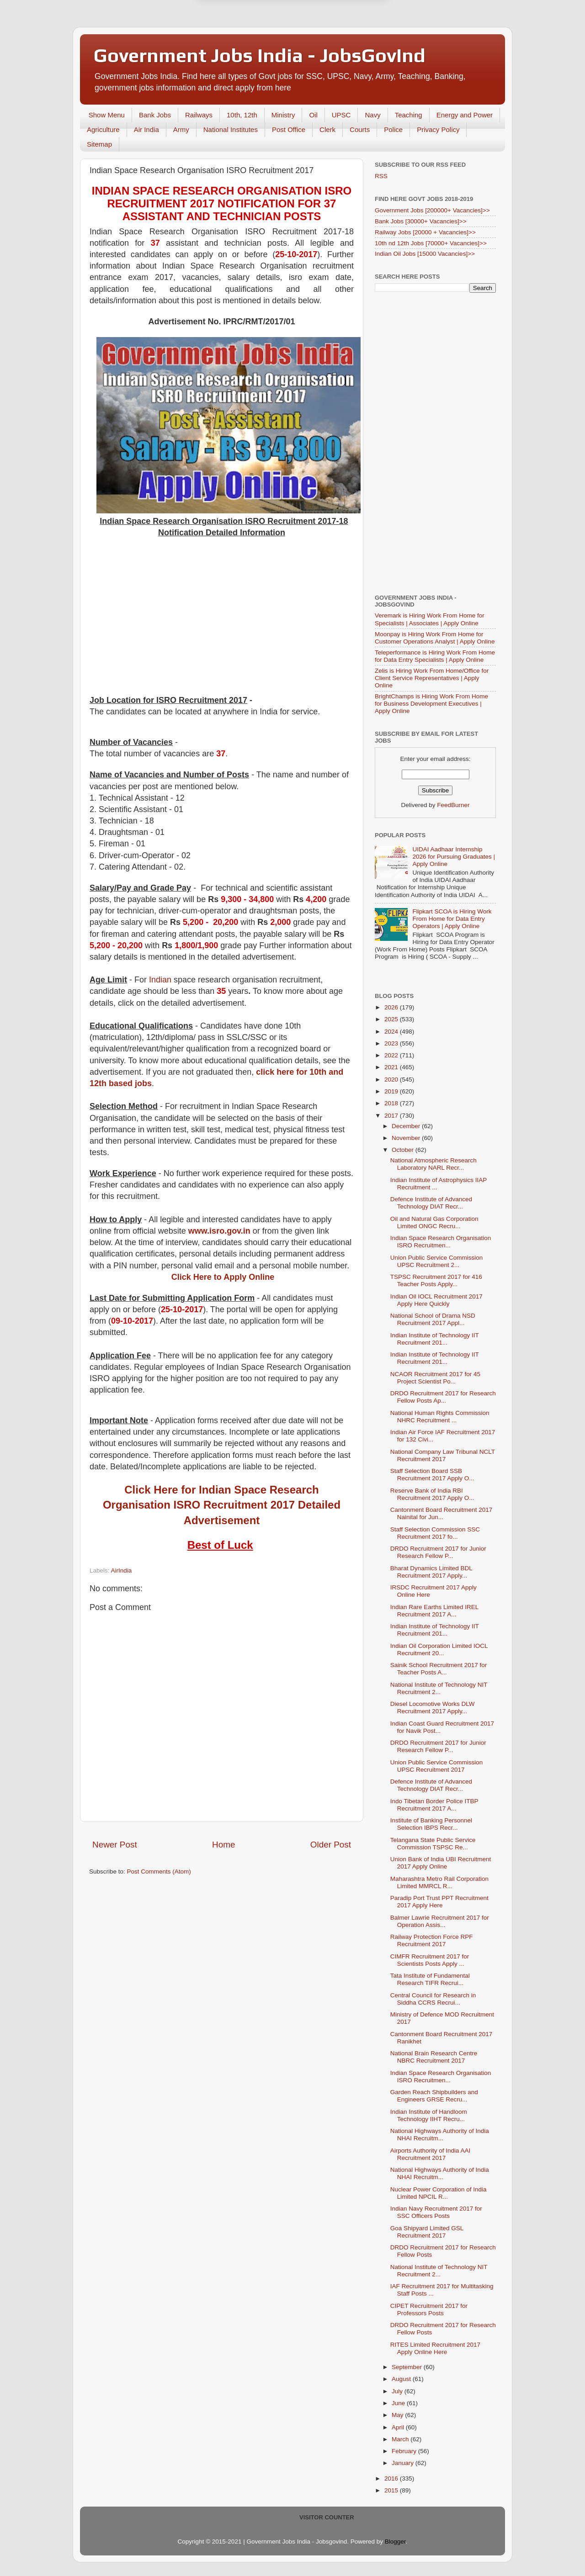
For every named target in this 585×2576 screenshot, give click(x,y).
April (399, 2427)
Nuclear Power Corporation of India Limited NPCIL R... (438, 2193)
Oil (313, 115)
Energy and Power (464, 115)
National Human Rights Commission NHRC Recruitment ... (439, 1416)
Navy (372, 115)
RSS (381, 176)
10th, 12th (242, 115)
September (408, 2367)
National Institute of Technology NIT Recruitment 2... (439, 1688)
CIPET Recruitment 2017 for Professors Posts (429, 2309)
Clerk (327, 129)
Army (181, 129)
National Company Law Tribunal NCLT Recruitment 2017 (442, 1455)
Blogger (395, 2541)
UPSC (341, 115)
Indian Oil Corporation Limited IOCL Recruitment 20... (439, 1649)
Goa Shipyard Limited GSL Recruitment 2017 (426, 2232)
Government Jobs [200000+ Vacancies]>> (432, 210)
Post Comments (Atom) (159, 1871)
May (398, 2415)
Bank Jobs (155, 115)
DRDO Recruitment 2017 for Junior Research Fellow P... (438, 1552)
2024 (392, 1031)
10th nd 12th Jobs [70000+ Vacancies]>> (431, 243)
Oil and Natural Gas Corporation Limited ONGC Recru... (434, 1222)
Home (223, 1844)
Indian (160, 979)
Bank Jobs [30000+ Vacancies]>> (421, 221)
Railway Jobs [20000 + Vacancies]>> (425, 232)
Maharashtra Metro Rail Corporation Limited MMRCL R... (439, 1882)
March (401, 2439)
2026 (392, 1007)
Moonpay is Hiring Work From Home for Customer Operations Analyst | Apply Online (435, 638)
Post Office (288, 129)
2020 (392, 1079)
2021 (392, 1067)
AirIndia (121, 1570)
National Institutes (230, 129)
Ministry (283, 115)
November (407, 1138)
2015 (392, 2490)
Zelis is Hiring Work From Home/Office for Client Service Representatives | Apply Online (432, 678)
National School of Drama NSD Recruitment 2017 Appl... (432, 1319)
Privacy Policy (438, 129)
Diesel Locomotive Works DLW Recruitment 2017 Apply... (432, 1707)
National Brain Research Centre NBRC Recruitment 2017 (434, 2057)
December (407, 1126)
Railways (199, 115)
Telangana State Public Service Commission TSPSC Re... (433, 1844)
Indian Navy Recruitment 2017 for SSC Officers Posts (436, 2212)
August (402, 2378)
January (403, 2463)
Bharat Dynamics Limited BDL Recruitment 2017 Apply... (431, 1572)
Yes (340, 46)
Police (393, 129)
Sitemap (99, 144)
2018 (392, 1103)
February (405, 2451)
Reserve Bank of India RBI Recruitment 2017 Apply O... (432, 1494)
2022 (392, 1055)
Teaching (408, 115)
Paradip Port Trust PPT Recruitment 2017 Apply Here (439, 1902)
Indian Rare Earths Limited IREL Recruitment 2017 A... (434, 1611)
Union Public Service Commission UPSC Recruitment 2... (436, 1261)
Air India (146, 129)
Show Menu (107, 115)
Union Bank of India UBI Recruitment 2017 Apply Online (440, 1863)
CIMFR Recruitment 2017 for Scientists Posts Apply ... (429, 1960)
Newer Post (114, 1844)
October (403, 1149)
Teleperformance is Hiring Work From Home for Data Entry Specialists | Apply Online (435, 656)
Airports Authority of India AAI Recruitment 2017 (430, 2154)
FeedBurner (453, 805)
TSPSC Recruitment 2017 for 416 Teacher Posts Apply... (436, 1280)
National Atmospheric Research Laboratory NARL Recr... (433, 1164)
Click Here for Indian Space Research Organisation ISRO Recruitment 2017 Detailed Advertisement (221, 1504)
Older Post (330, 1844)
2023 (392, 1043)
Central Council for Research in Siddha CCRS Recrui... (433, 1999)
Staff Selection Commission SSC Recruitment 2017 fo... (435, 1533)
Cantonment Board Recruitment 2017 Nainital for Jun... (441, 1513)
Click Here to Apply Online (222, 1277)
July (398, 2391)
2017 (392, 1115)
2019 (392, 1091)
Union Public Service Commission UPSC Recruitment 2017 (436, 1766)
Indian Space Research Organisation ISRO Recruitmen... (440, 1242)
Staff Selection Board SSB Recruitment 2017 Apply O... (432, 1474)
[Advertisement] (222, 617)
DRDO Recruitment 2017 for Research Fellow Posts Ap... (443, 1397)
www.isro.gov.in (219, 1230)
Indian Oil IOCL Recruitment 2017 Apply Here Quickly (436, 1300)
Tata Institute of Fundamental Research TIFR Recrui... (430, 1979)
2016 (392, 2478)
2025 (392, 1019)
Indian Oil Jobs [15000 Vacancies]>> (425, 253)
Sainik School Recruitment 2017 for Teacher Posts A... (438, 1669)
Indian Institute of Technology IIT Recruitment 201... (434, 1339)
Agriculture (103, 129)
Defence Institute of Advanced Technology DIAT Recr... (431, 1203)
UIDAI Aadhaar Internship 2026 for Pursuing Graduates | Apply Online (453, 856)
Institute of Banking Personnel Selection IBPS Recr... (431, 1824)
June (399, 2403)
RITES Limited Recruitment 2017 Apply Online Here (435, 2348)
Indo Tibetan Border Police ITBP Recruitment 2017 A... (434, 1805)
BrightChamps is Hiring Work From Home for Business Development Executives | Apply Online (431, 703)
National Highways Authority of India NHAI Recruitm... (439, 2134)
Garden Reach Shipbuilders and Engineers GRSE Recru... (434, 2096)
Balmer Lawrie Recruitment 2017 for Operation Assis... (439, 1921)
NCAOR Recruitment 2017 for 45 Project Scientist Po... (435, 1378)
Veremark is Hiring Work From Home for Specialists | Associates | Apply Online (429, 619)
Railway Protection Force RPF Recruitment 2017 (431, 1940)
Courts (360, 129)
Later (247, 46)
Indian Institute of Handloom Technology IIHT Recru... (428, 2115)
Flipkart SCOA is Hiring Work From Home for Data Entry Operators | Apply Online (451, 918)
